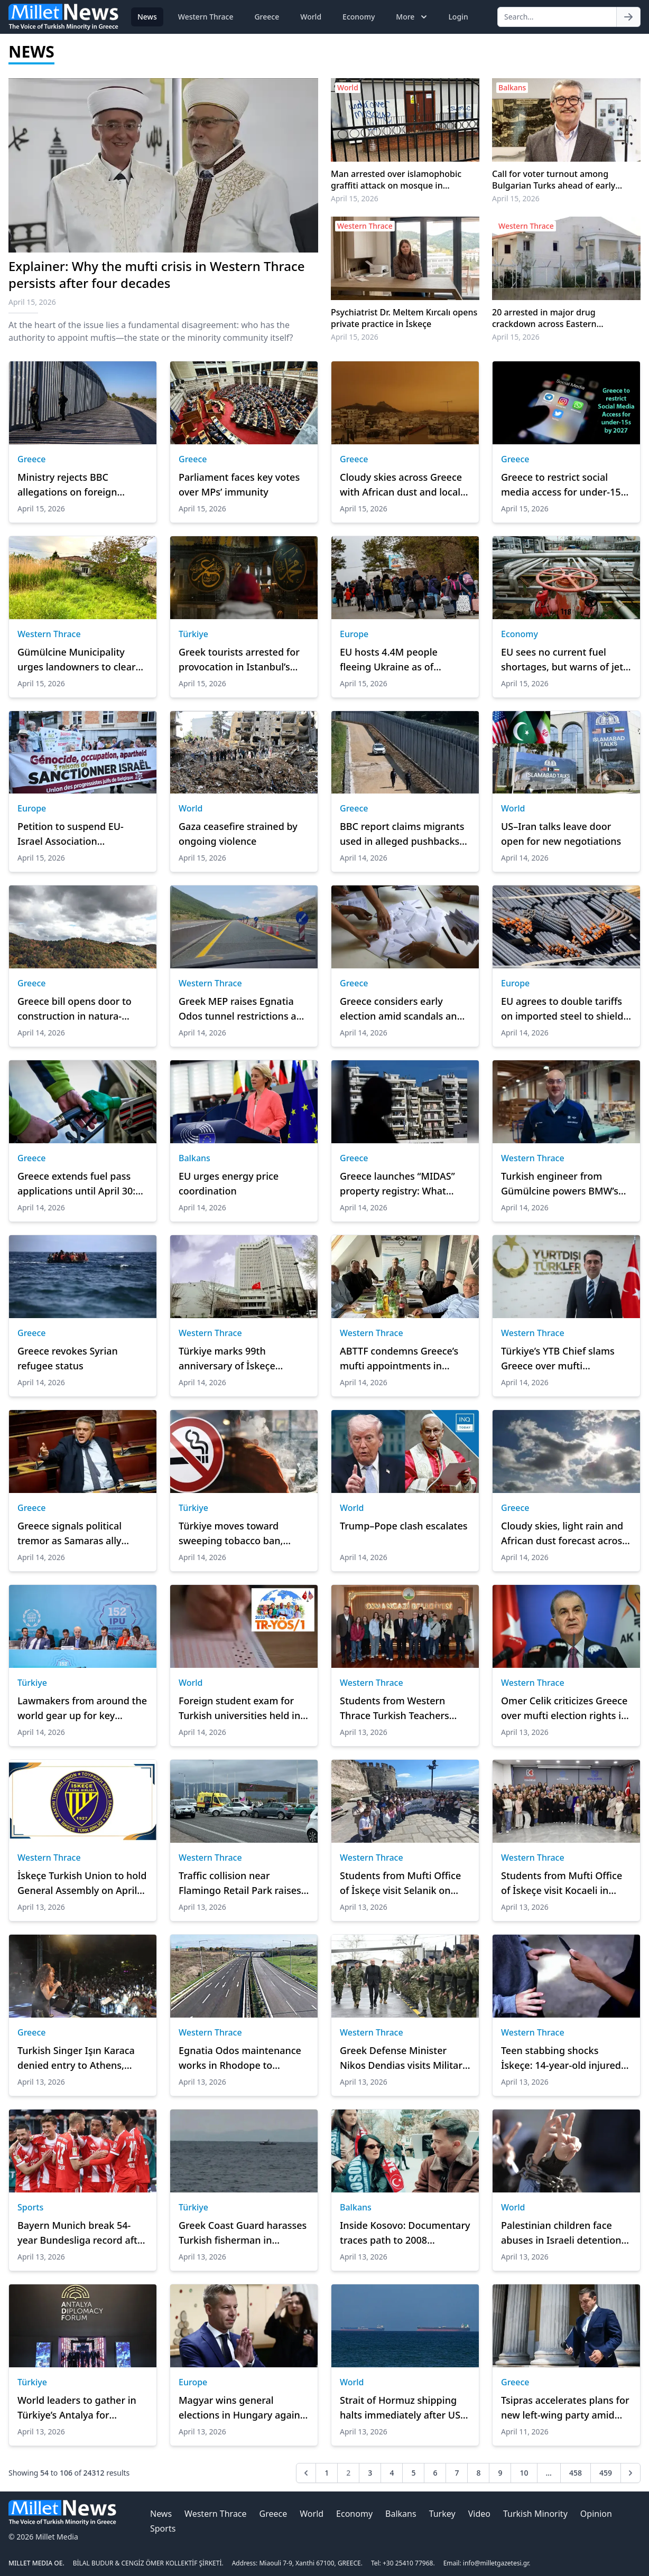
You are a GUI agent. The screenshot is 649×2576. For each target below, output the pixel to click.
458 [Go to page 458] (575, 2473)
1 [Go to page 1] (326, 2473)
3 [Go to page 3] (370, 2473)
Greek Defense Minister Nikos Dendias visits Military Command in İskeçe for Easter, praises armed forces (404, 2058)
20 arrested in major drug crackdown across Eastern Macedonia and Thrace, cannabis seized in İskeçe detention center (558, 318)
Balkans (194, 1158)
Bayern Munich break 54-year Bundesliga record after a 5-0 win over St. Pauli (82, 2233)
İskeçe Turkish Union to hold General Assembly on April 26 (81, 1883)
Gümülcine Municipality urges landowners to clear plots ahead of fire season (76, 660)
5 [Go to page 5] (413, 2473)
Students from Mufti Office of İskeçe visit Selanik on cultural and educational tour (400, 1883)
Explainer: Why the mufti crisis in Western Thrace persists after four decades (156, 274)
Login (458, 17)
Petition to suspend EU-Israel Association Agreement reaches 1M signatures (70, 834)
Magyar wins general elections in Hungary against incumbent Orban (243, 2408)
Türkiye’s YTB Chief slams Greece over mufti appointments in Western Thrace (558, 1359)
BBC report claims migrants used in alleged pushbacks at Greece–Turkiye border (402, 834)
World (310, 17)
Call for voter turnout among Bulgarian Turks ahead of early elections (553, 179)
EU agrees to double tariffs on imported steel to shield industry (562, 1009)
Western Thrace (206, 17)
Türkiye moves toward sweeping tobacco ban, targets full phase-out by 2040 (234, 1533)
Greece (266, 17)
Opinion (596, 2513)
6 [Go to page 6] (435, 2473)
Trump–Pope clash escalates (404, 1525)
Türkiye (193, 634)
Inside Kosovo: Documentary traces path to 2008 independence (405, 2233)
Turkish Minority (535, 2513)
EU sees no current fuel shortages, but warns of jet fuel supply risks (562, 660)
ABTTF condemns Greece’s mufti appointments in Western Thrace (399, 1359)
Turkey (442, 2513)
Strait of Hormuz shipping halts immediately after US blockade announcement (400, 2408)
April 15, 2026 (354, 198)
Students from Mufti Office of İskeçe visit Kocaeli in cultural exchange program (562, 1883)
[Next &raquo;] (630, 2473)
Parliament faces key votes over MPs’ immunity (239, 484)
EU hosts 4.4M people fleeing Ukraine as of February (389, 660)
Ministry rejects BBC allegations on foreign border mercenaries (67, 485)
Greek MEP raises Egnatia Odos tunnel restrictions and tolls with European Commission (243, 1009)
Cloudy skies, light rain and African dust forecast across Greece (564, 1533)
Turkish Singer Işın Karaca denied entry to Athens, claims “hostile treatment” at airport (82, 2058)
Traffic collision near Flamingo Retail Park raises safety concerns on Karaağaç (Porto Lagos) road (244, 1883)
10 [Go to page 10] (524, 2473)
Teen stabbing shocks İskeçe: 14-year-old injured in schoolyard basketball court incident (561, 2058)
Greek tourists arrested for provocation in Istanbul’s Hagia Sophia (239, 660)
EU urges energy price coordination (229, 1183)
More (412, 17)
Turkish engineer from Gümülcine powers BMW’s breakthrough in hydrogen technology (561, 1184)
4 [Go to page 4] (392, 2473)
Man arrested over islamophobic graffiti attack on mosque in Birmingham (396, 179)
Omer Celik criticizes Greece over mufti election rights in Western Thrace (564, 1708)
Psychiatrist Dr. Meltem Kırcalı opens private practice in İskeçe (404, 318)
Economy (358, 17)
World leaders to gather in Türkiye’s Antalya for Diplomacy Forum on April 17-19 (76, 2408)
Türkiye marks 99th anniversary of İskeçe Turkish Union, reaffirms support (234, 1359)
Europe (354, 634)
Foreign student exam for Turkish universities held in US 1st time (239, 1708)
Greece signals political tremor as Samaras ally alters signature (69, 1533)
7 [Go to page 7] (457, 2473)
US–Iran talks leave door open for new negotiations (561, 833)
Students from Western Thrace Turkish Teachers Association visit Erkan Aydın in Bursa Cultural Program (404, 1708)
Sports (30, 2207)
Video (479, 2513)
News (147, 17)
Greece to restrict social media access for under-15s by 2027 (563, 485)
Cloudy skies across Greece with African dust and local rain (401, 485)
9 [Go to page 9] (500, 2473)
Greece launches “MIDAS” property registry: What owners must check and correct (397, 1184)
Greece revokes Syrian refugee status (67, 1358)
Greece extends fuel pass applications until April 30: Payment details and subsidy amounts (82, 1184)
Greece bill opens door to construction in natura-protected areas (74, 1009)
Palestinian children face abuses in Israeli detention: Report (562, 2233)
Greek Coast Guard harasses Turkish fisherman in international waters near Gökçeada (243, 2233)
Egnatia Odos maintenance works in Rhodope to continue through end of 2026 (240, 2058)
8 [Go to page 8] (478, 2473)
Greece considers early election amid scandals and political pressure (401, 1009)
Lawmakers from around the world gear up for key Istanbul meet (82, 1708)
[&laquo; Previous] (306, 2473)
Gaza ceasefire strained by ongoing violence (238, 833)
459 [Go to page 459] (605, 2473)
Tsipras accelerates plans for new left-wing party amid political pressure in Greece (565, 2408)
